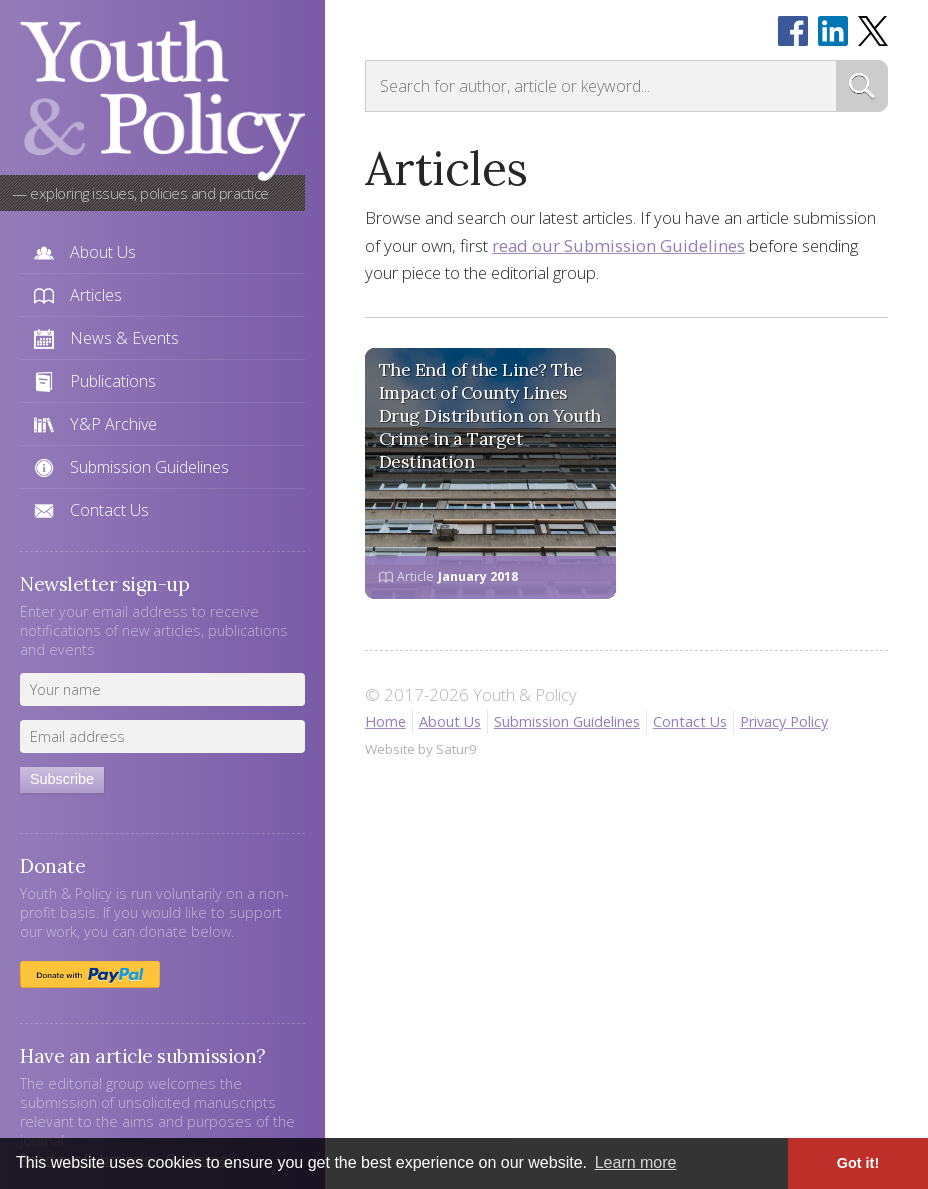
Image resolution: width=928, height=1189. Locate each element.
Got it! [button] (858, 1163)
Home (385, 721)
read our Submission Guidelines (618, 245)
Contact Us (109, 510)
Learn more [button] (636, 1162)
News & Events (124, 338)
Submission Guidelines (149, 467)
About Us (103, 252)
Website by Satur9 (421, 749)
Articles (96, 295)
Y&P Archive (113, 424)
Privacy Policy (784, 721)
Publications (113, 381)
